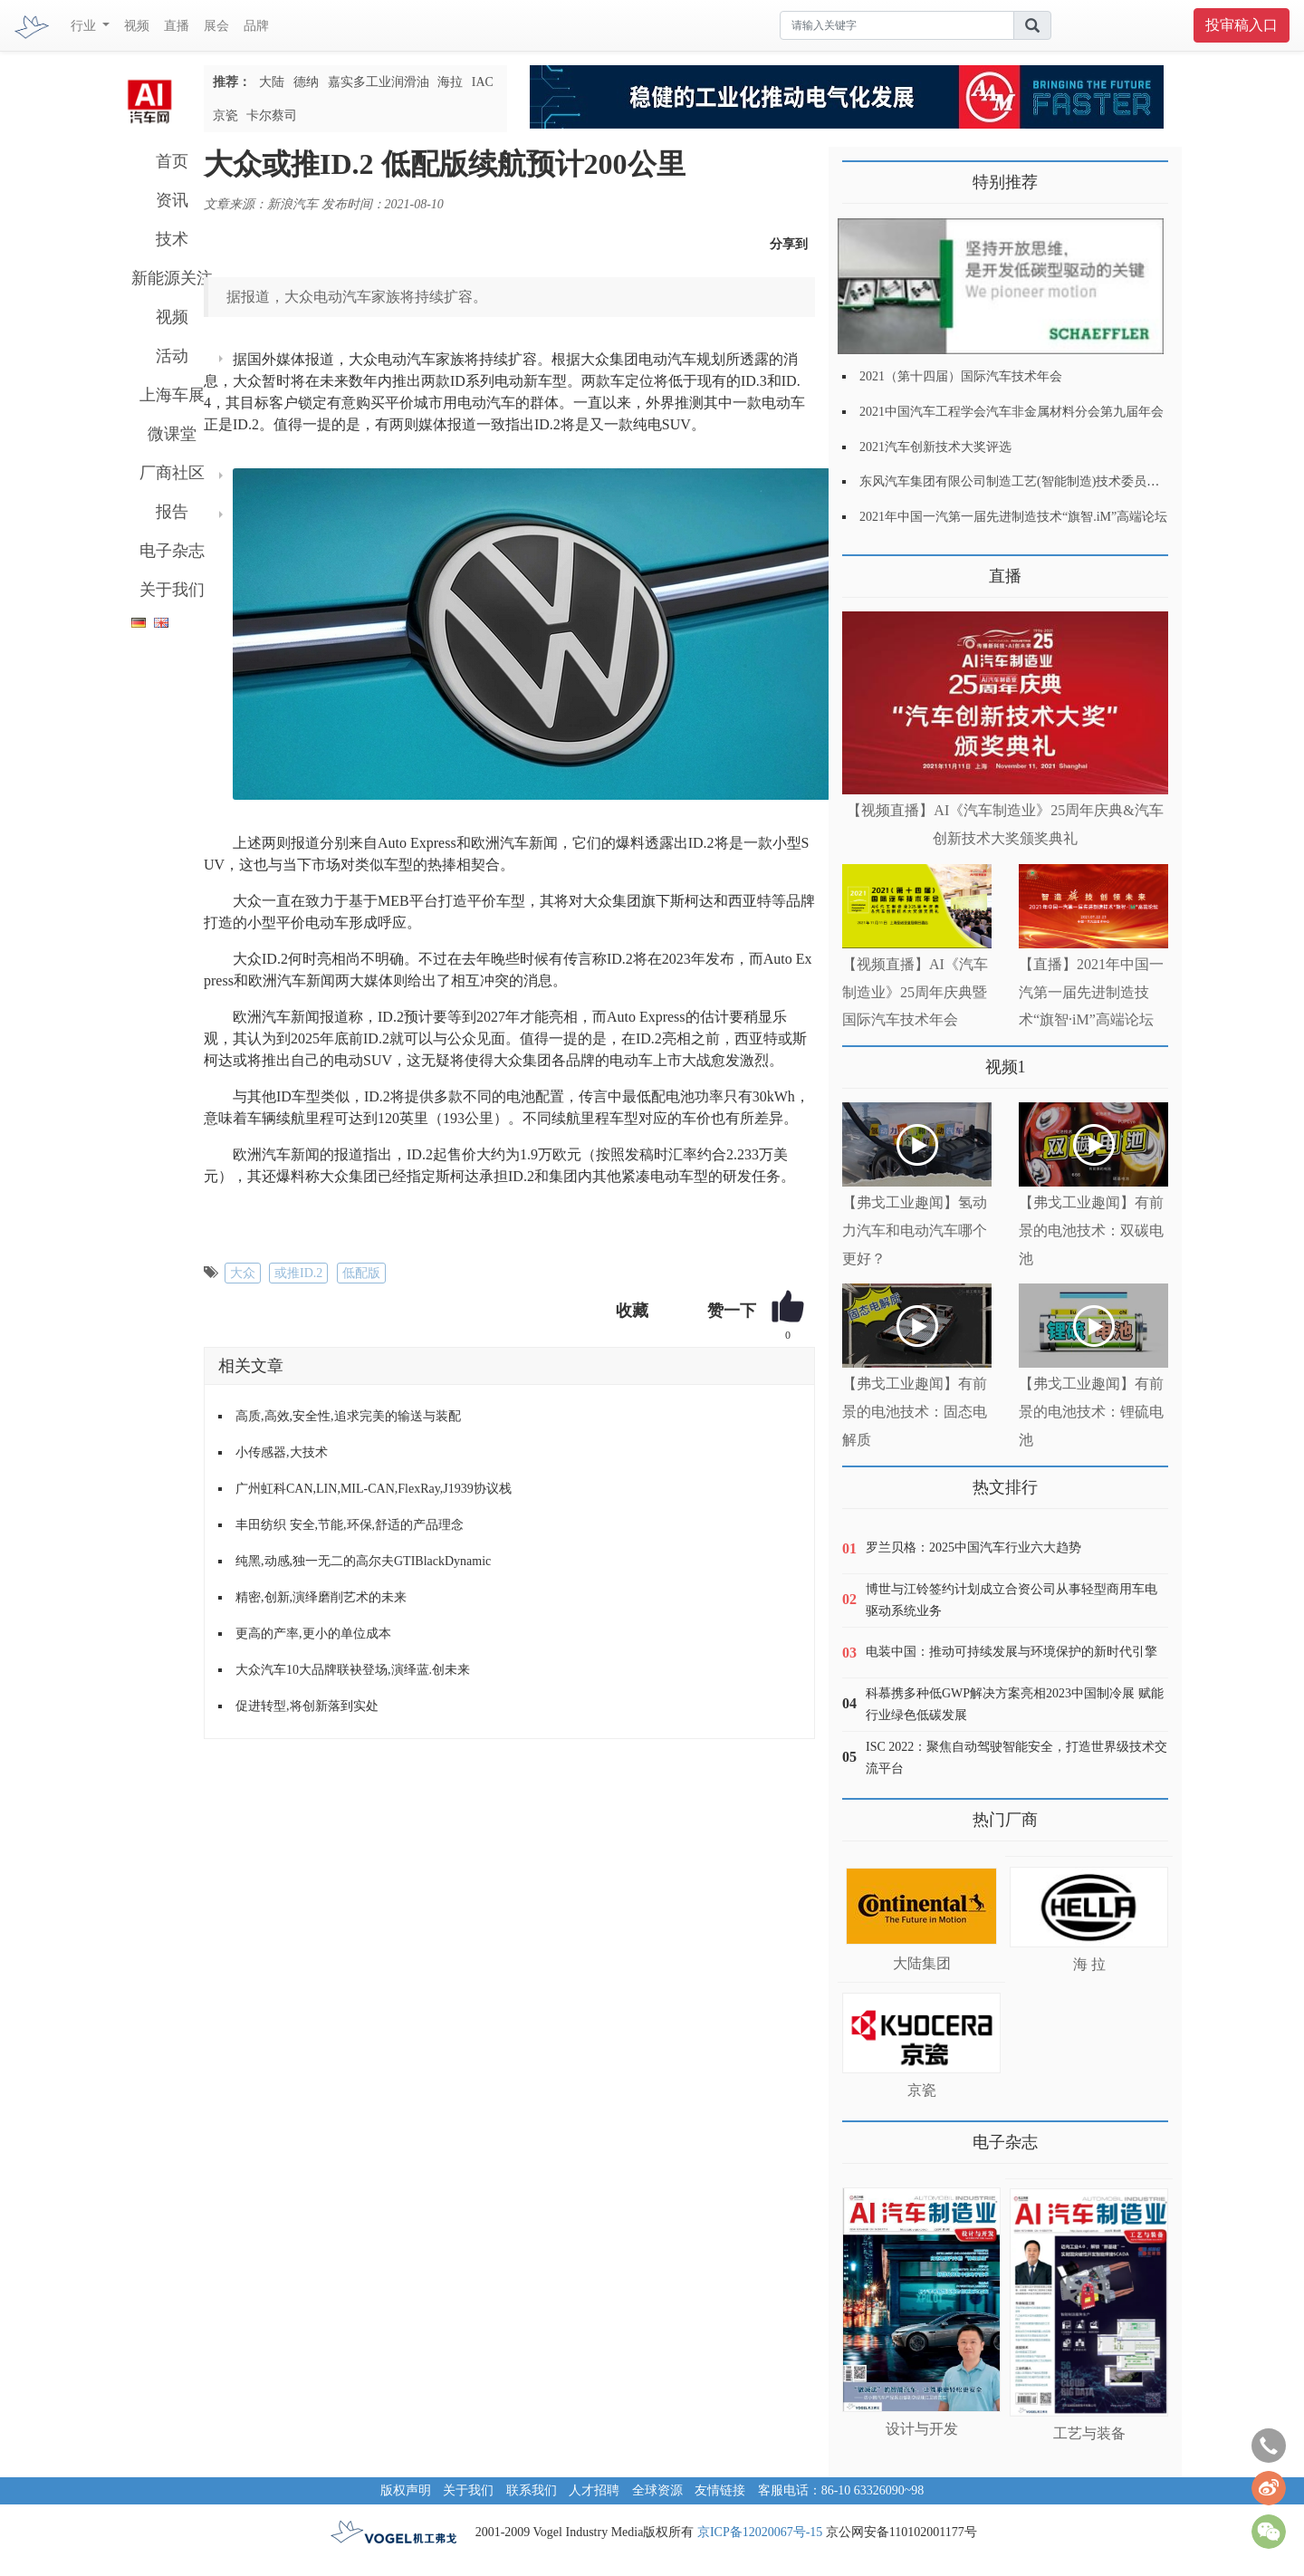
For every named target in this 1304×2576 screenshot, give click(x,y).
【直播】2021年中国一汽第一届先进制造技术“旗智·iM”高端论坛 (1091, 992)
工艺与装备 (1089, 2433)
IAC (483, 82)
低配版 (361, 1273)
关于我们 (172, 590)
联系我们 (531, 2490)
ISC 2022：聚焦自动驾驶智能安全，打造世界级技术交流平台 (1016, 1757)
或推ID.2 (298, 1273)
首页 (172, 161)
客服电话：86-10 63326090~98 (841, 2490)
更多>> (860, 569)
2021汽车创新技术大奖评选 (935, 447)
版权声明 (405, 2490)
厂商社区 (172, 473)
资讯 (172, 200)
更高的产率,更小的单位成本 (313, 1633)
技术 (172, 239)
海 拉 (1089, 1964)
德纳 (306, 82)
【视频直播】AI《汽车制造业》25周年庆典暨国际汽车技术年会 (915, 992)
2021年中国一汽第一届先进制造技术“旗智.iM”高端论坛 (1013, 517)
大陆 (271, 82)
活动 (172, 356)
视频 (136, 26)
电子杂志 (172, 551)
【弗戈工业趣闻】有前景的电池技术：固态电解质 (914, 1411)
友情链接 (720, 2490)
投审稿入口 (1241, 25)
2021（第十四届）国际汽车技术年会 (960, 376)
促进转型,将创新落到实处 (307, 1706)
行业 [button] (85, 26)
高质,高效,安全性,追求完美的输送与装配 (348, 1416)
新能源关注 (172, 278)
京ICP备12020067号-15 (759, 2532)
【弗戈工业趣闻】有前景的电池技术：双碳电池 (1091, 1230)
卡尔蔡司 (271, 115)
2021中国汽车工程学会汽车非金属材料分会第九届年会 (1011, 411)
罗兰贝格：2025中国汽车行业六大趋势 (973, 1547)
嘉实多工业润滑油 (378, 82)
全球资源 (657, 2490)
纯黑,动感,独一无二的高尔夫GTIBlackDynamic (363, 1561)
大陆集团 (922, 1963)
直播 (176, 26)
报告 (172, 512)
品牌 (256, 26)
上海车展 (172, 395)
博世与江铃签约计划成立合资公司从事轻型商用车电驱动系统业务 (1011, 1600)
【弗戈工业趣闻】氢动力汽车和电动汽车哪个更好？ (914, 1230)
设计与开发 (922, 2429)
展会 (216, 26)
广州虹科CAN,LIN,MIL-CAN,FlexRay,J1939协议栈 (373, 1488)
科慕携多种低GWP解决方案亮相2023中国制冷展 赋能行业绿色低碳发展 (1015, 1704)
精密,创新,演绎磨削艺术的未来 (321, 1597)
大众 (242, 1273)
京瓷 (225, 115)
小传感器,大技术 (281, 1452)
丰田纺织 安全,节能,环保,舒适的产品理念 (349, 1525)
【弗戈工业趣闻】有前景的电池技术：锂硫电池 (1091, 1411)
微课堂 (172, 434)
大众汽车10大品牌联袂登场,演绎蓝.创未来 (352, 1670)
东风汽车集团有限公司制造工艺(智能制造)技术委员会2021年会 (1034, 481)
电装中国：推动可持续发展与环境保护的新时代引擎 (1011, 1651)
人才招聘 (594, 2490)
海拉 (450, 82)
